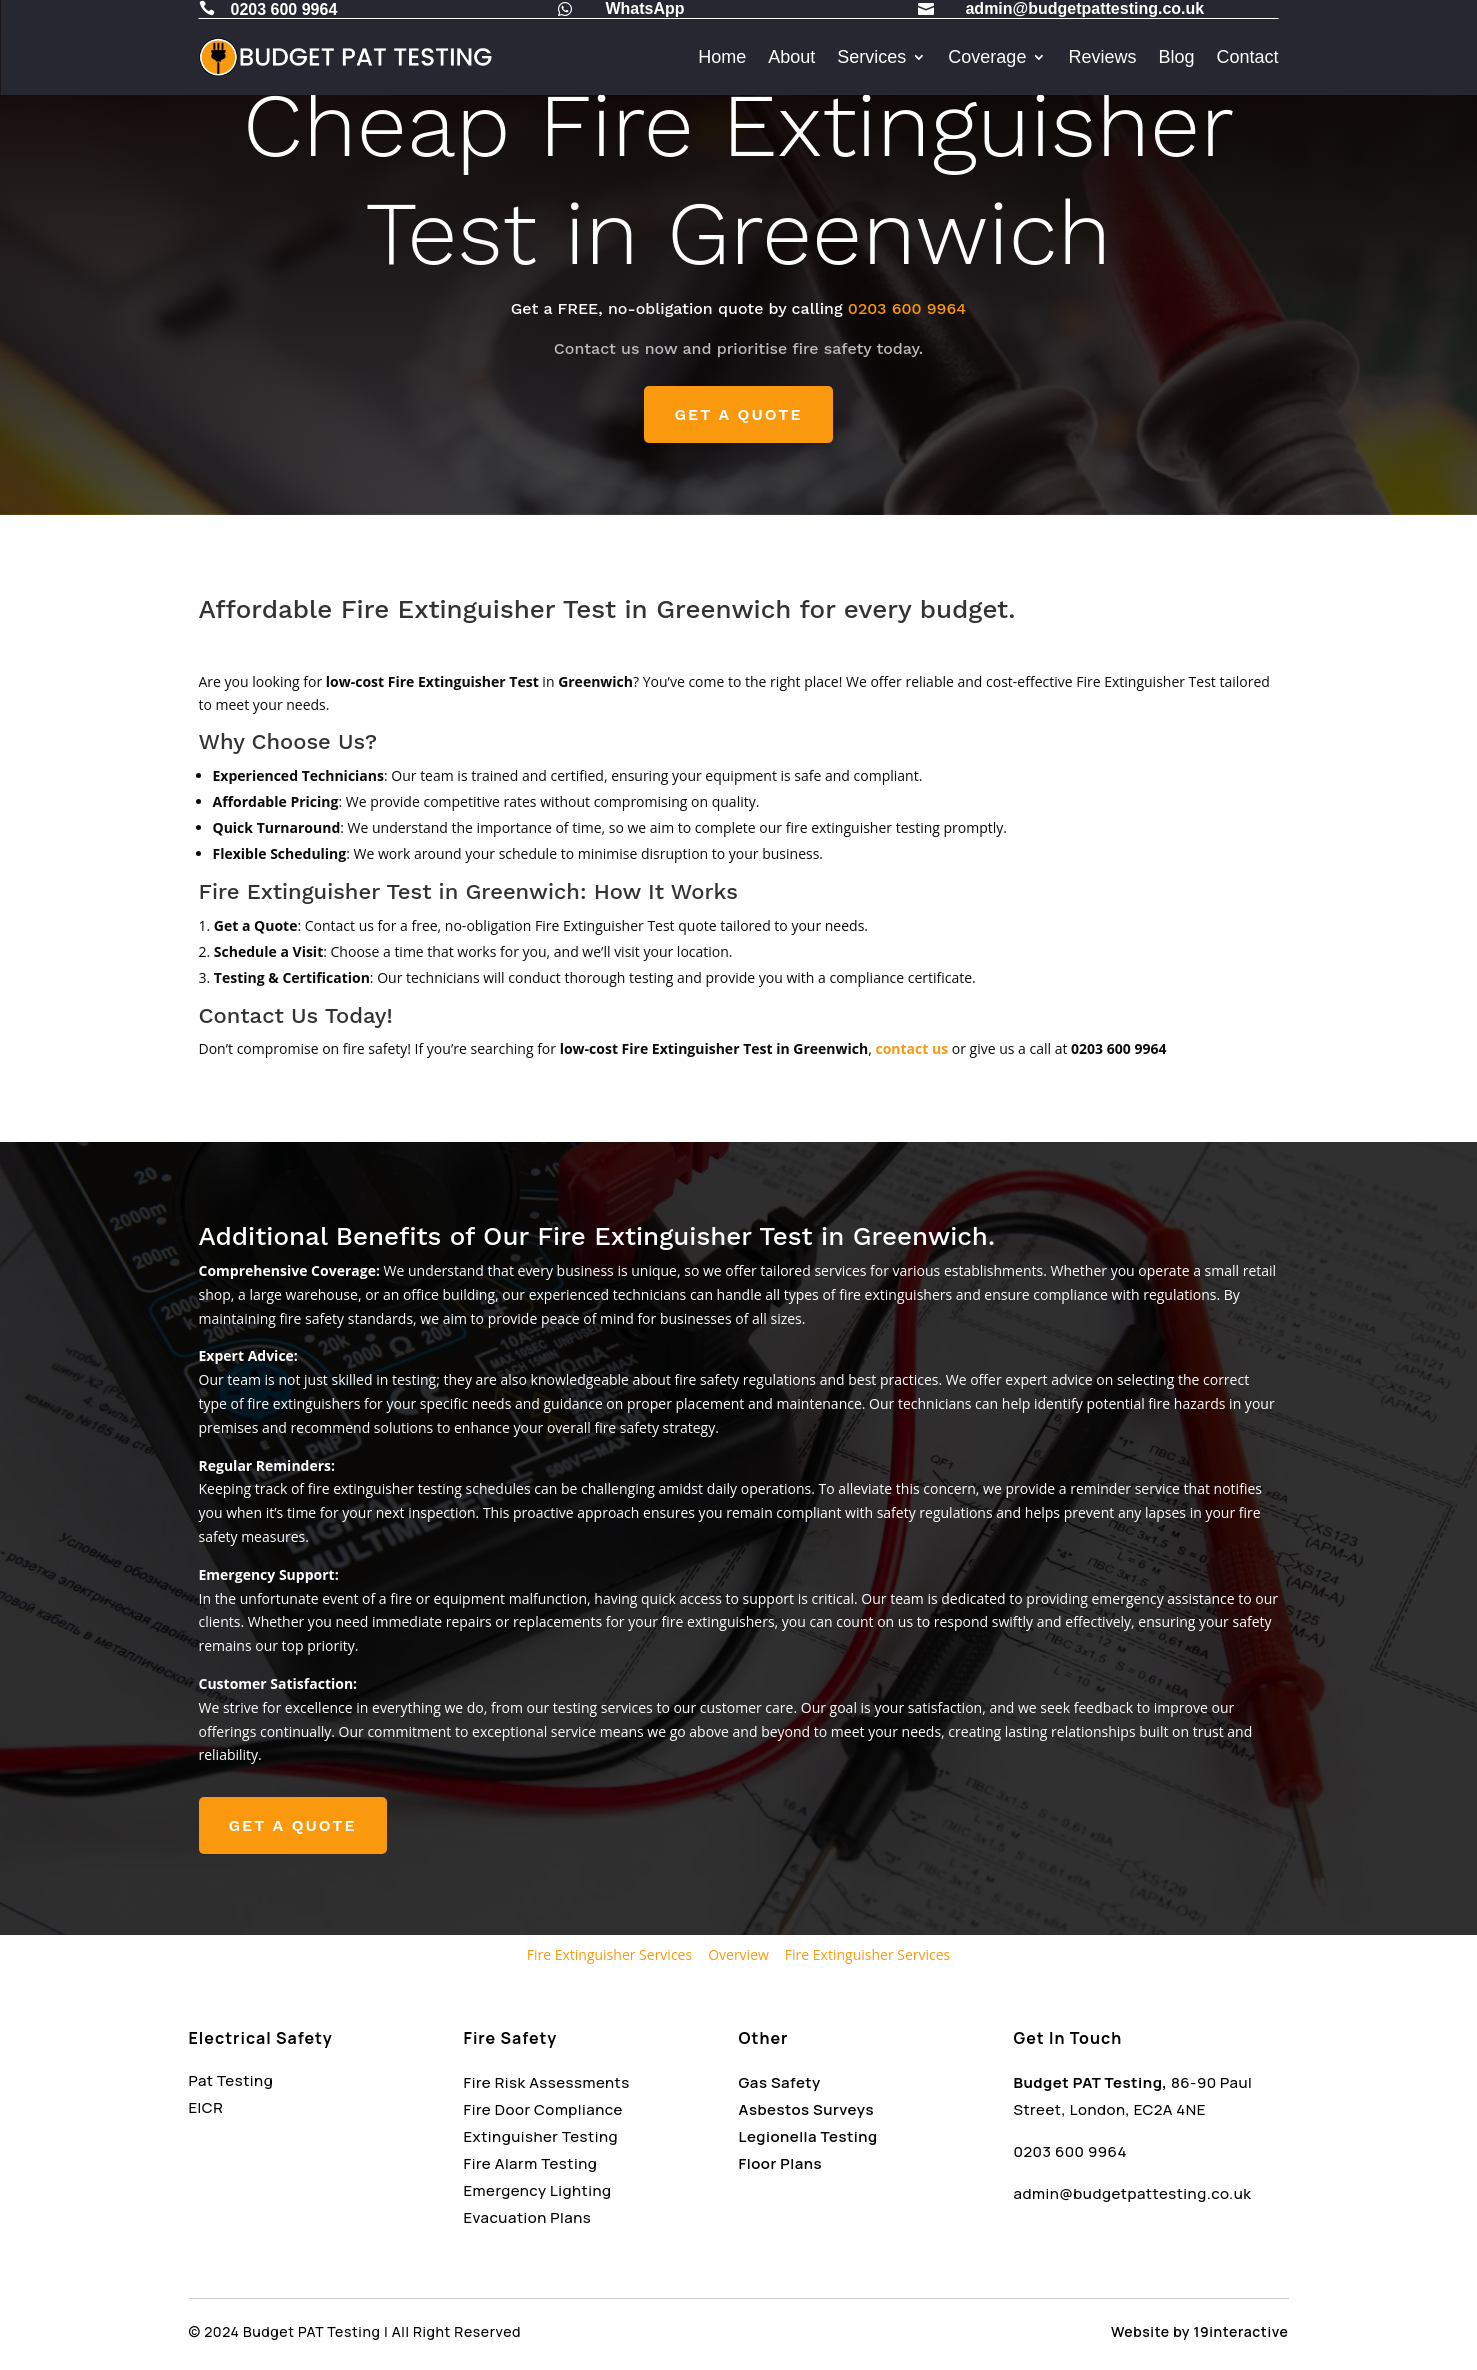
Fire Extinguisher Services (609, 1954)
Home (722, 57)
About (791, 57)
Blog (1176, 57)
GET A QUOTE (738, 414)
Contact (1247, 57)
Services (871, 57)
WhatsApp (644, 8)
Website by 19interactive (1199, 2331)
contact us (911, 1048)
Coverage (987, 57)
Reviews (1102, 57)
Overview (738, 1954)
